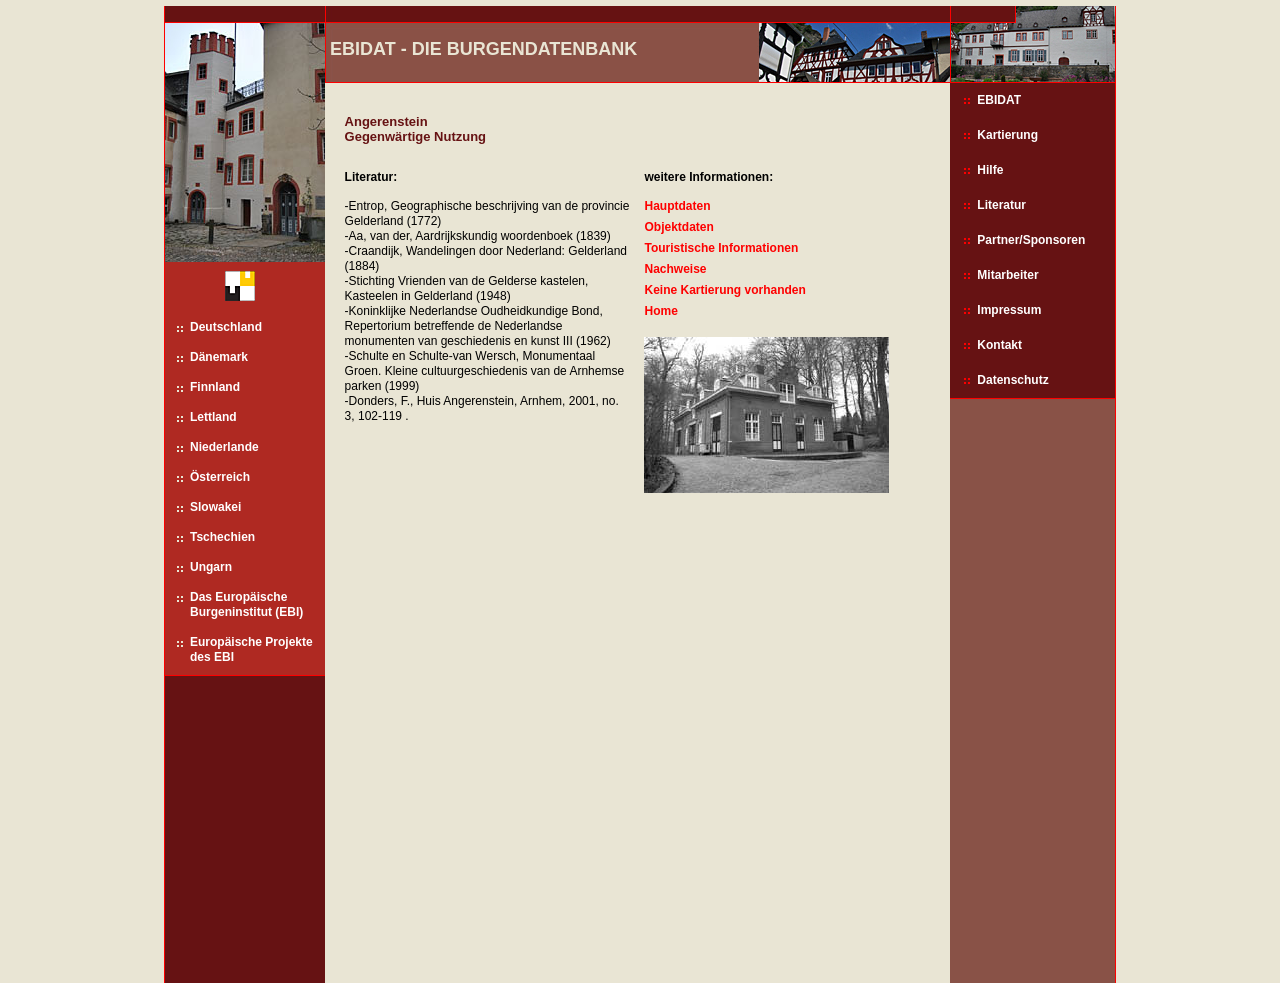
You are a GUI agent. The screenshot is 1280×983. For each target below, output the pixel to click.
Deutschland (226, 327)
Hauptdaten (677, 206)
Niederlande (224, 447)
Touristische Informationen (721, 248)
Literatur (1001, 205)
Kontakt (999, 345)
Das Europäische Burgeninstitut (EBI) (246, 604)
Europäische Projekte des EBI (251, 649)
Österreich (220, 477)
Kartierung (1007, 135)
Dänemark (219, 357)
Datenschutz (1012, 380)
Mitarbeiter (1007, 275)
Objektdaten (678, 227)
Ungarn (211, 567)
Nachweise (675, 269)
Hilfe (990, 170)
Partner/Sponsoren (1031, 240)
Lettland (213, 417)
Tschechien (222, 537)
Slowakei (215, 507)
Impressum (1009, 310)
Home (660, 311)
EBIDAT (999, 100)
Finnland (215, 387)
